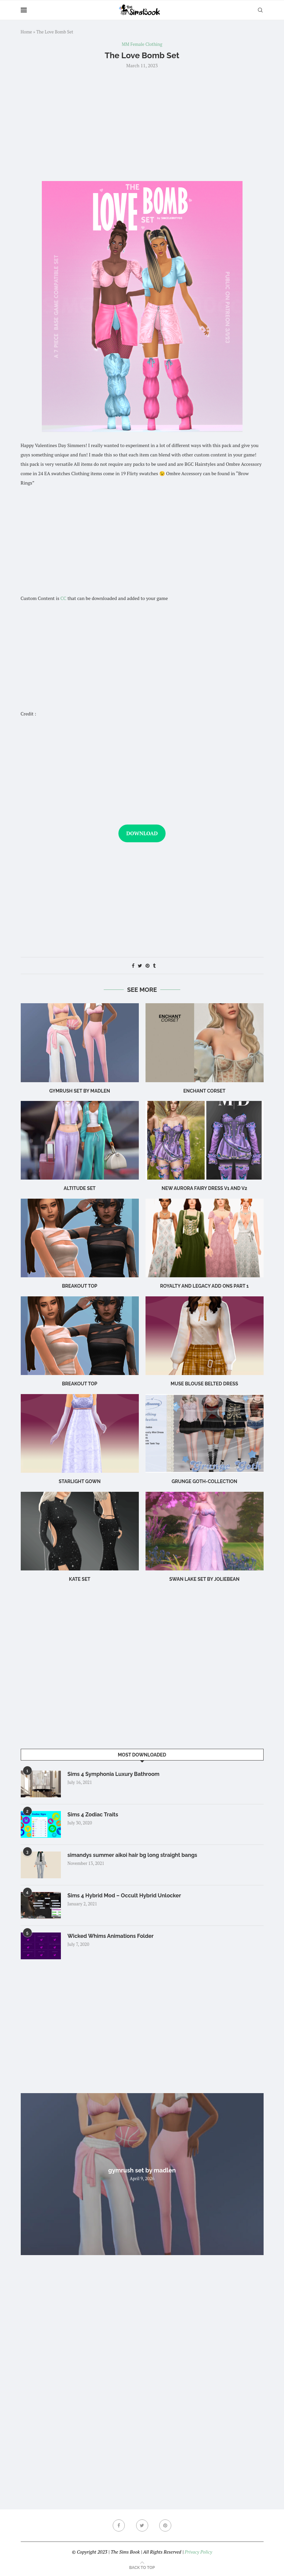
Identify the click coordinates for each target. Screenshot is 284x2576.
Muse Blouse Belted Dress (204, 1383)
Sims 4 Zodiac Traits (93, 1814)
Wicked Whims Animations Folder (111, 1936)
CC (64, 598)
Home (26, 32)
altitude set (79, 1188)
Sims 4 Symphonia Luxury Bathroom (114, 1774)
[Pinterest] (165, 2525)
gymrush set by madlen (79, 1091)
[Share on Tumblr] (154, 965)
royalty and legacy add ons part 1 (204, 1286)
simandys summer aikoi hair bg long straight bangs (132, 1855)
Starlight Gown (79, 1481)
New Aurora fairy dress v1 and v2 (204, 1188)
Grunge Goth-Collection (204, 1481)
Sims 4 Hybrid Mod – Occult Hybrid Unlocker (124, 1895)
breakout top (79, 1383)
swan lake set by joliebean (204, 1579)
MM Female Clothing (142, 44)
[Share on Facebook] (133, 965)
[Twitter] (142, 2525)
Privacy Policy (198, 2552)
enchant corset (204, 1091)
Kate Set (79, 1579)
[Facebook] (119, 2525)
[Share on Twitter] (140, 965)
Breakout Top (79, 1286)
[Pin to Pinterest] (148, 965)
